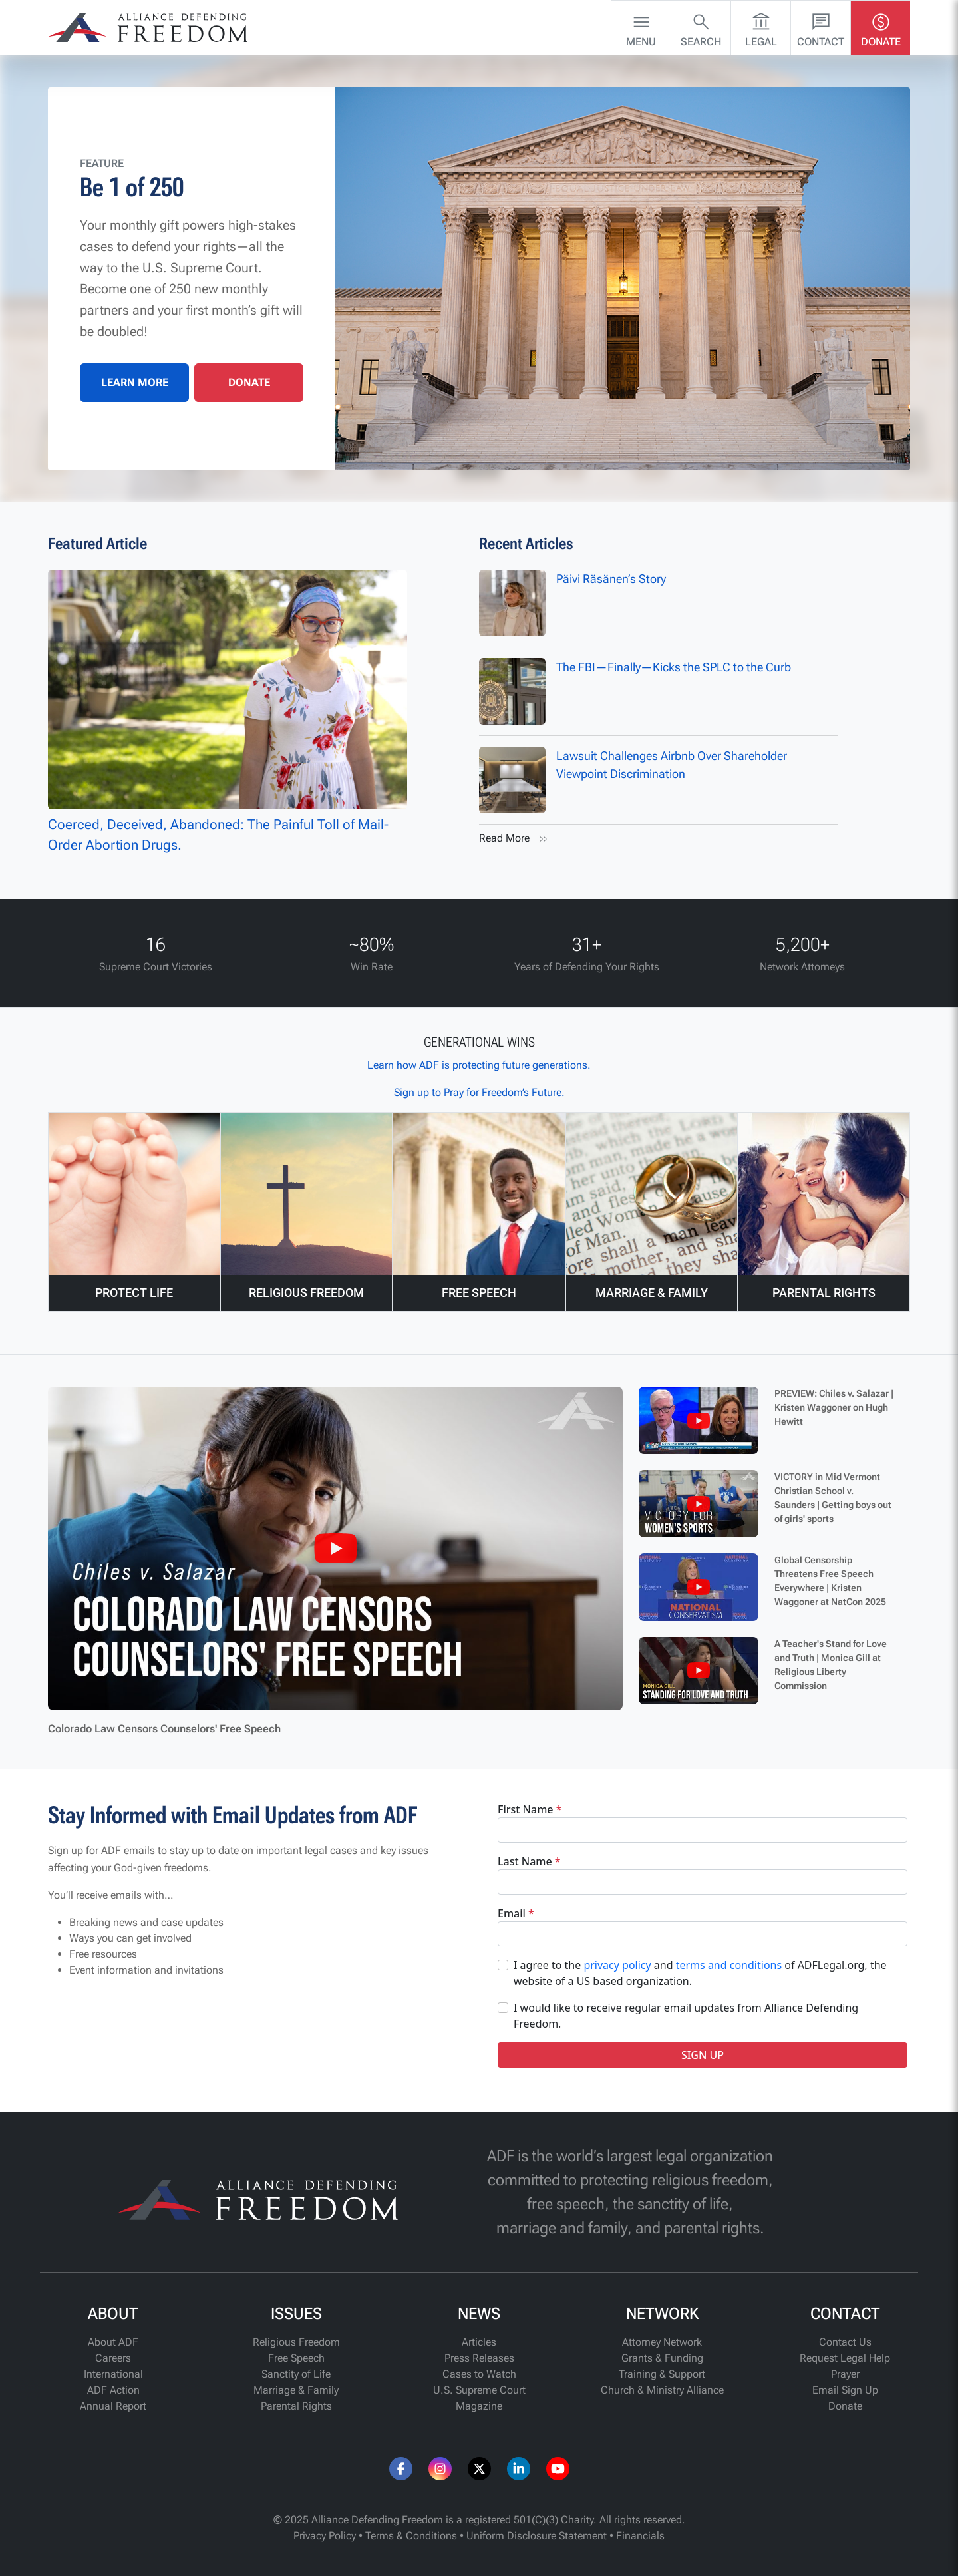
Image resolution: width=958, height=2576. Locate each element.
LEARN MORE (134, 382)
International (113, 2374)
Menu (641, 26)
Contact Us (845, 2342)
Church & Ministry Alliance (662, 2390)
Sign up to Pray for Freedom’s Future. (479, 1092)
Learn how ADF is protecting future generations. (479, 1065)
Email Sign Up (845, 2390)
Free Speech (296, 2358)
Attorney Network (662, 2342)
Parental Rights (296, 2406)
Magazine (479, 2406)
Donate (881, 26)
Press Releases (479, 2358)
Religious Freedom (296, 2342)
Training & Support (662, 2374)
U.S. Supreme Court (479, 2390)
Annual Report (113, 2406)
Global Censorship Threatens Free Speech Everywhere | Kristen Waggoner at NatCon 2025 (830, 1581)
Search (701, 26)
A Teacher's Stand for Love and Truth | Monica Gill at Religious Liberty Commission (830, 1664)
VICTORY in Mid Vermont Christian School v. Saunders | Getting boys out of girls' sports (832, 1497)
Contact (820, 26)
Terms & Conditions (411, 2535)
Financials (640, 2535)
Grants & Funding (662, 2358)
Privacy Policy (324, 2535)
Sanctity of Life (296, 2374)
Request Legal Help (845, 2358)
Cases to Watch (479, 2374)
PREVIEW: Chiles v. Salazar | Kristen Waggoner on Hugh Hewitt (833, 1407)
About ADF (113, 2342)
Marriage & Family (296, 2390)
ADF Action (113, 2390)
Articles (479, 2342)
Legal (761, 26)
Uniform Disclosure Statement (536, 2535)
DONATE (249, 382)
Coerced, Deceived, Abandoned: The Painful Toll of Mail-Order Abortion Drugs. (227, 712)
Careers (113, 2358)
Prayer (845, 2374)
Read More (515, 839)
